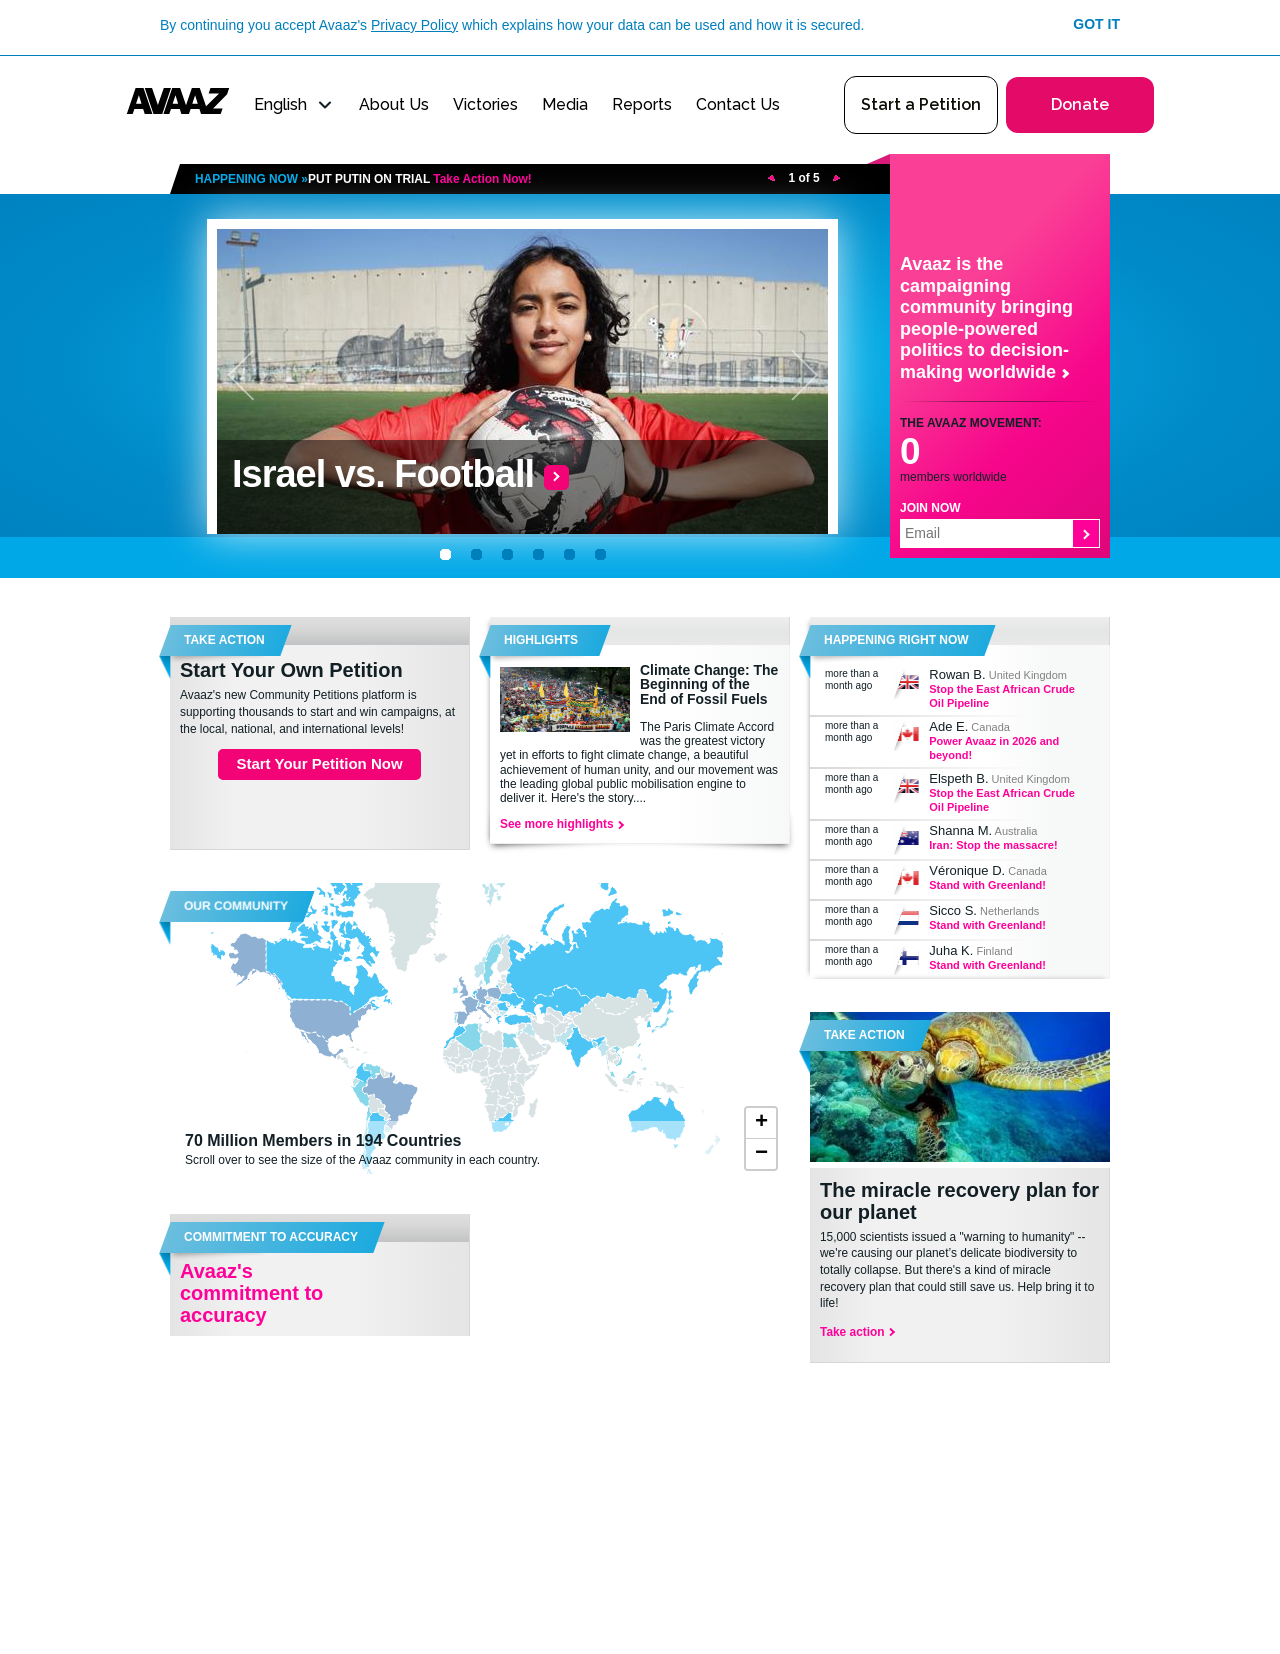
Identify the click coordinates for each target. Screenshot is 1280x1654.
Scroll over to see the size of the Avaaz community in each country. (445, 1149)
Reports (642, 104)
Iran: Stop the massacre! (993, 845)
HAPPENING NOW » (363, 179)
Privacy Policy (414, 25)
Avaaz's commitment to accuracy (251, 1293)
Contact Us (738, 104)
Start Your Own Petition (291, 670)
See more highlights (561, 824)
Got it (1096, 24)
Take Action (864, 1035)
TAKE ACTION (224, 640)
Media (565, 104)
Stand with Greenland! (987, 885)
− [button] (761, 1154)
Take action (856, 1332)
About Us (394, 104)
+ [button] (761, 1123)
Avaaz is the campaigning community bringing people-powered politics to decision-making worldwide (986, 318)
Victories (485, 104)
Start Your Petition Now (319, 763)
